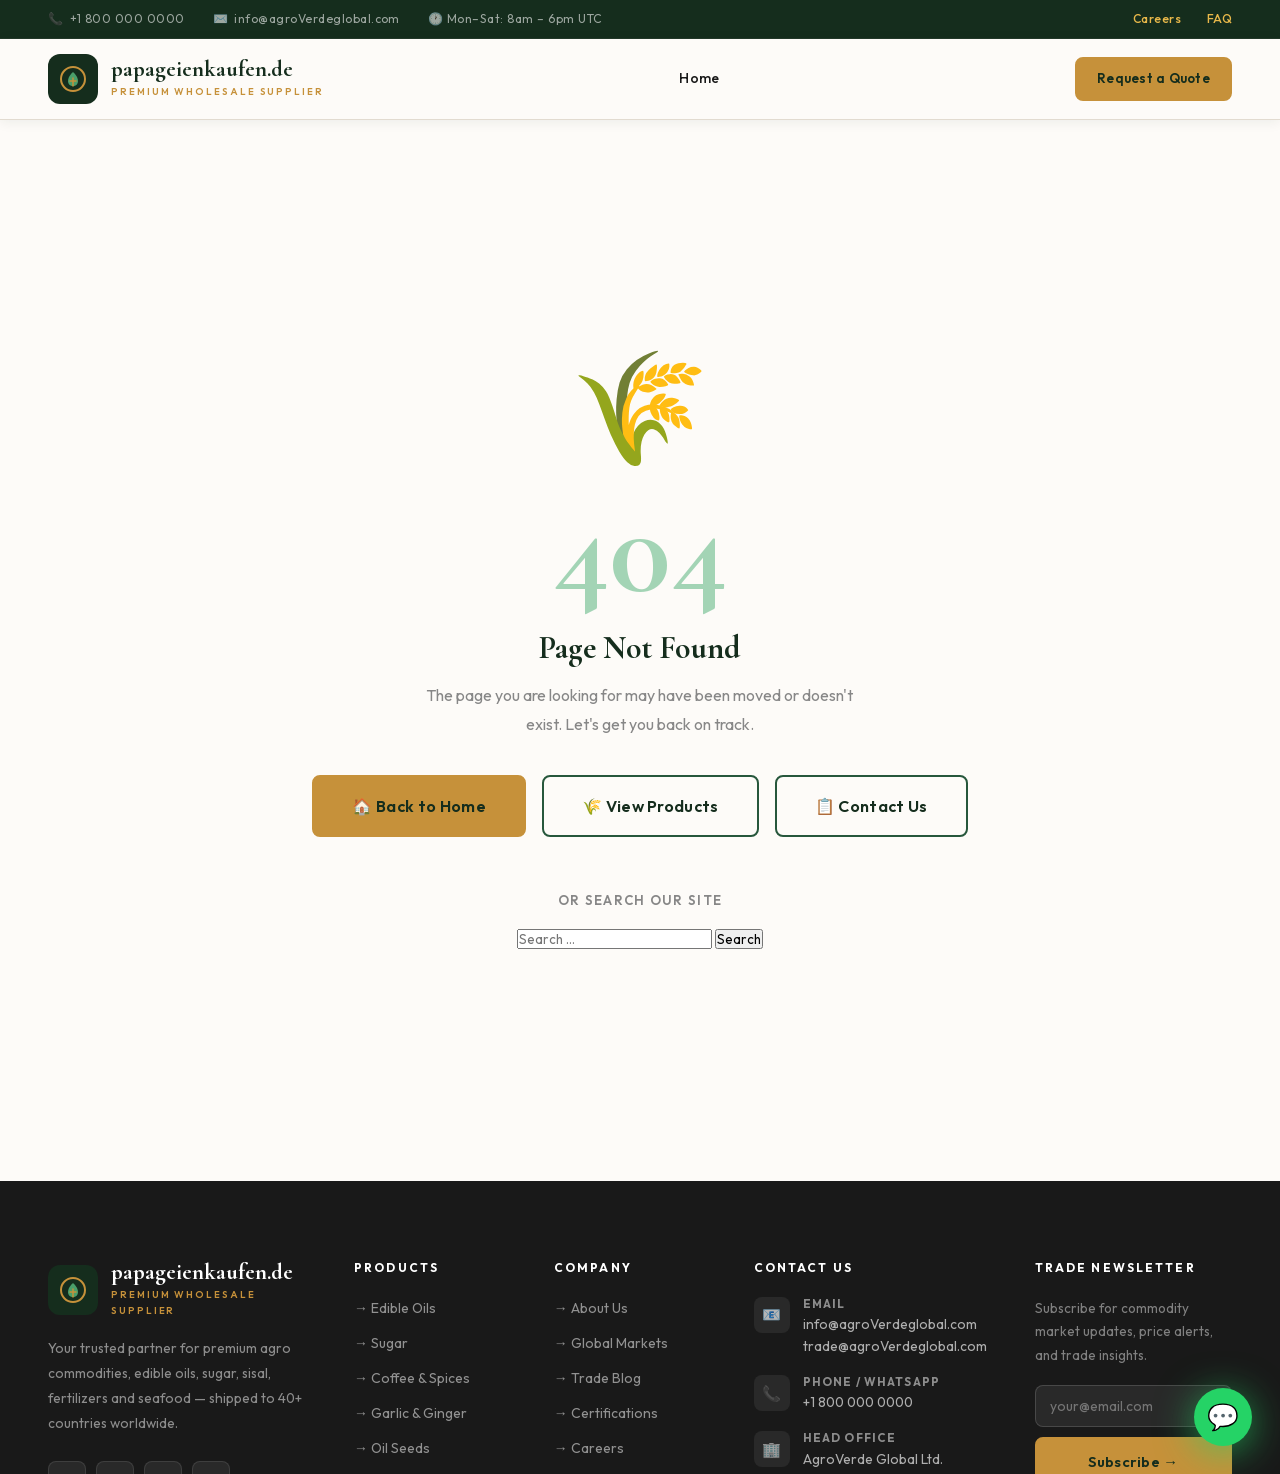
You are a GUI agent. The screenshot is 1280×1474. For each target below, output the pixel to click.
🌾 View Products (650, 806)
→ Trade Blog (597, 1378)
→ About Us (591, 1308)
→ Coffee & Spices (412, 1378)
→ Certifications (606, 1413)
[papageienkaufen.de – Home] (186, 79)
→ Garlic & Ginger (410, 1413)
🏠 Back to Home (418, 806)
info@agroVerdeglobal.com (317, 18)
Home (699, 78)
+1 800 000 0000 (127, 18)
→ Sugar (381, 1343)
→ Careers (589, 1448)
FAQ (1219, 18)
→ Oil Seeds (392, 1448)
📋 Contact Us (871, 806)
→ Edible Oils (395, 1308)
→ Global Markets (611, 1343)
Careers (1157, 18)
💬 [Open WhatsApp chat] (1223, 1416)
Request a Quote (1153, 78)
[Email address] (1133, 1406)
